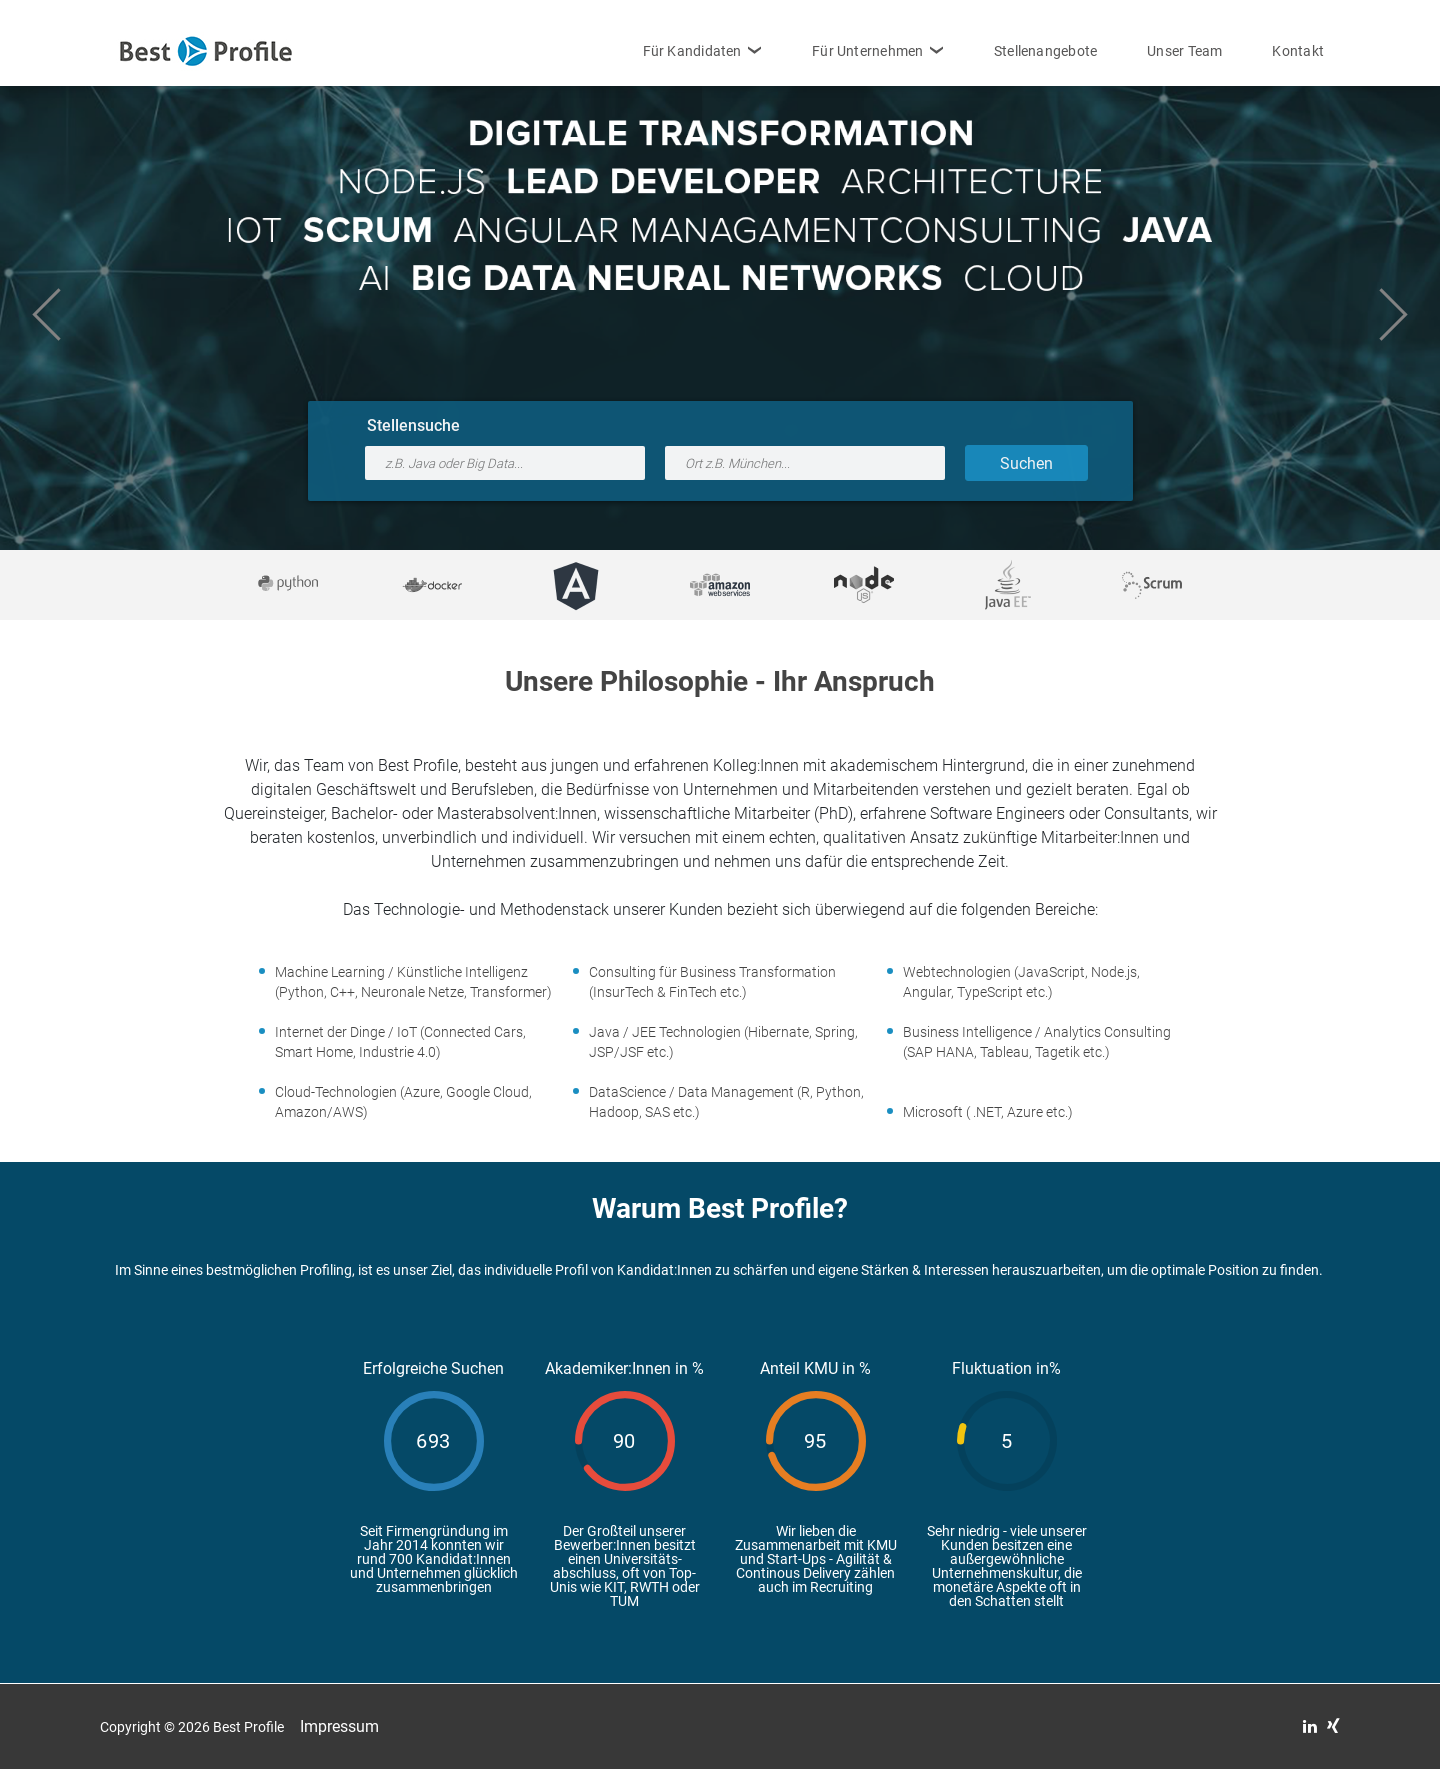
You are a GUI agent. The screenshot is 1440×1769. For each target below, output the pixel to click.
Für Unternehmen (867, 51)
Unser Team (1184, 51)
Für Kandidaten (692, 51)
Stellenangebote (1045, 51)
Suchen (1026, 463)
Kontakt (1298, 51)
